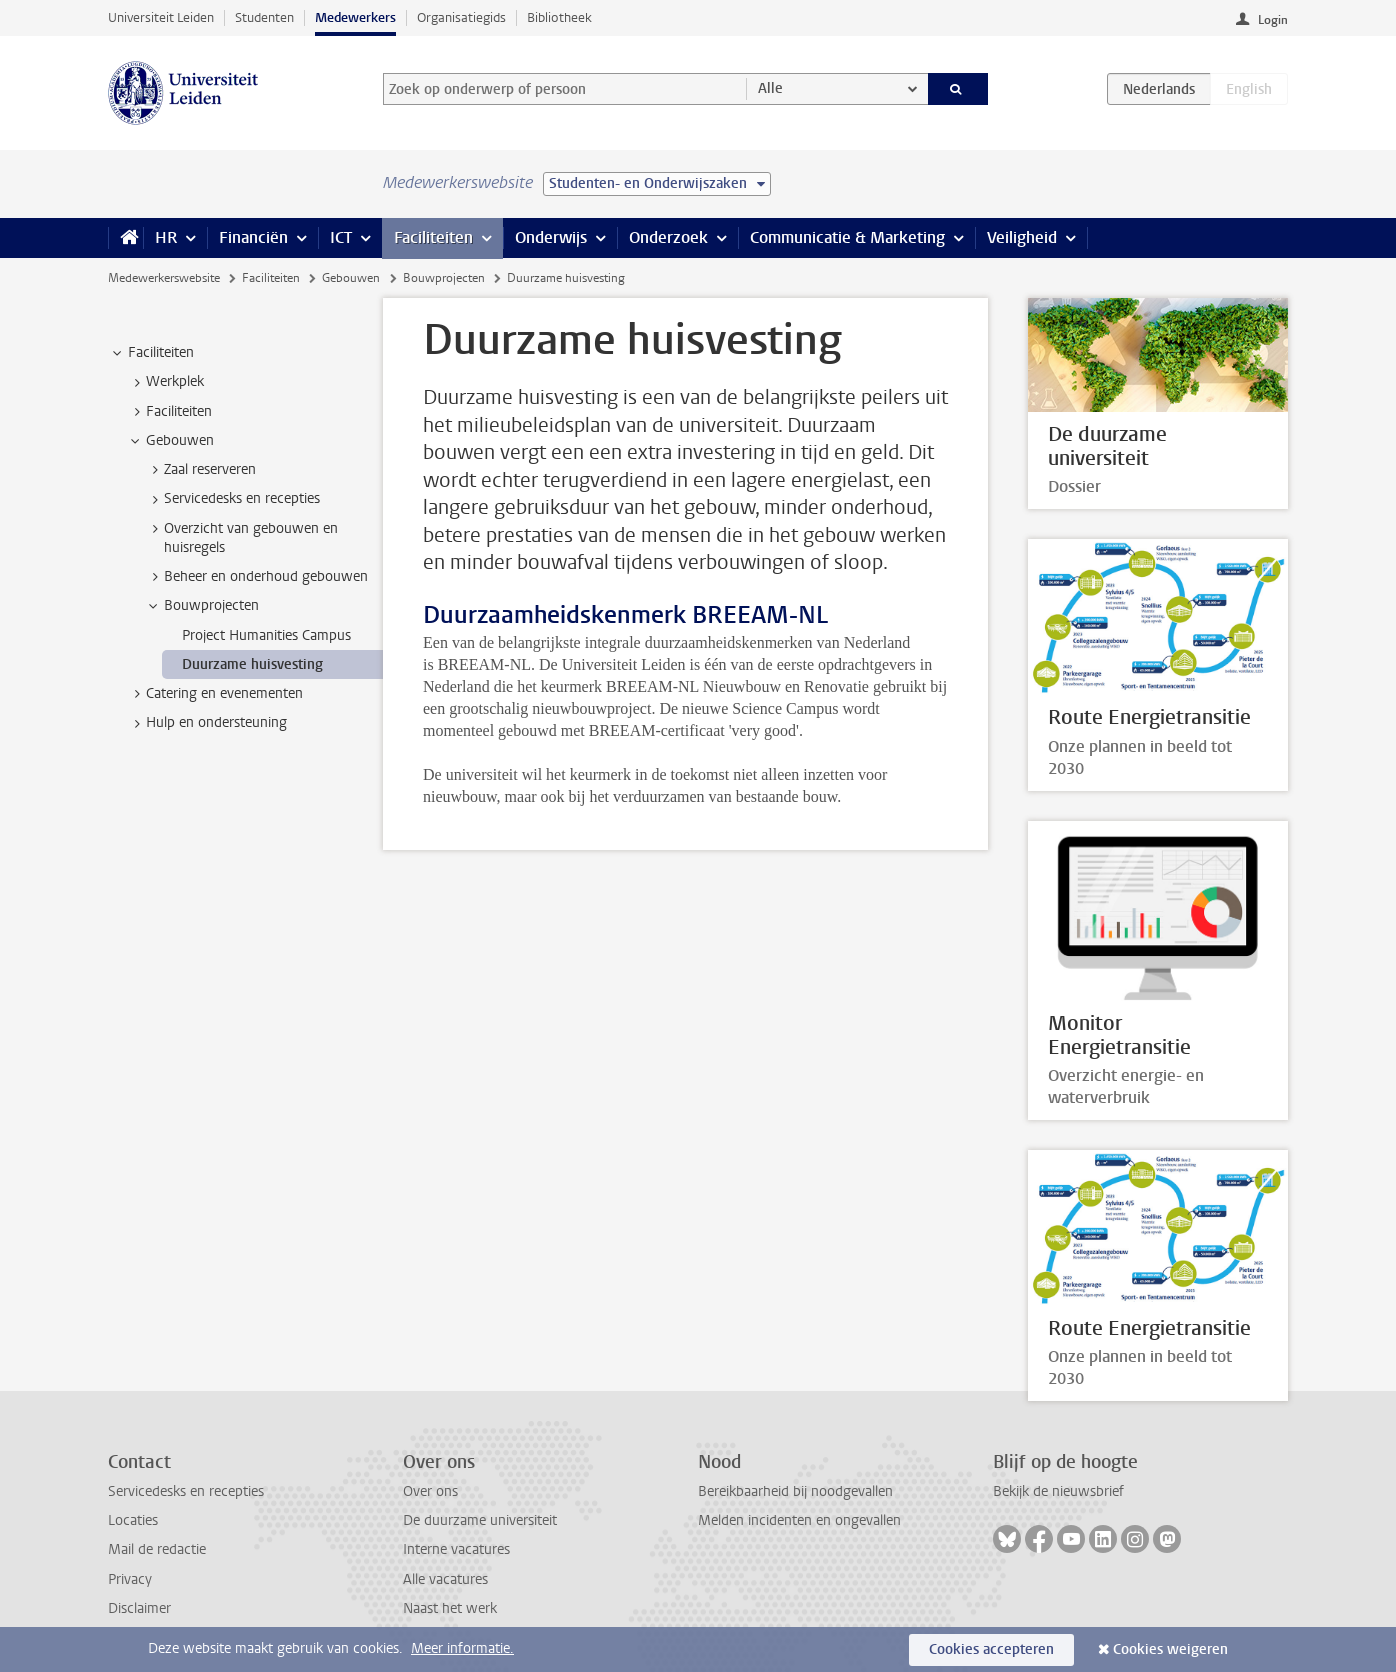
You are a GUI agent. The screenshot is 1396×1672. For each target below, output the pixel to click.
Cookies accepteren (991, 1649)
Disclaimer (139, 1608)
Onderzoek (668, 237)
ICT (341, 237)
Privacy (130, 1579)
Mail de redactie (157, 1549)
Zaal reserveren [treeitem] (200, 470)
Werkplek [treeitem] (165, 382)
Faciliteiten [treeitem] (151, 353)
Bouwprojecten (444, 278)
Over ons (430, 1491)
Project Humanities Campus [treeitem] (266, 635)
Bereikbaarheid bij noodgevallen (795, 1491)
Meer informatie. (462, 1648)
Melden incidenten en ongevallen (799, 1520)
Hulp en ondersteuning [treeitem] (207, 723)
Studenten (264, 17)
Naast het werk (450, 1608)
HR (166, 237)
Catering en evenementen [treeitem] (215, 694)
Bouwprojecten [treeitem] (202, 606)
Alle (770, 88)
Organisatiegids (461, 17)
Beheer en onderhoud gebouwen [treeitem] (256, 577)
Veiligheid (1022, 237)
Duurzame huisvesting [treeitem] (252, 664)
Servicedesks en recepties (186, 1491)
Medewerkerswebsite (164, 278)
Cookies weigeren (1170, 1649)
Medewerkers (355, 17)
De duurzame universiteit (480, 1520)
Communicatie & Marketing (847, 237)
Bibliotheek (559, 17)
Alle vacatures (445, 1579)
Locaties (133, 1520)
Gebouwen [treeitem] (170, 441)
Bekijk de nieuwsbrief (1058, 1491)
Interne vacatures (456, 1549)
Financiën (253, 237)
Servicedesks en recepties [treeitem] (232, 499)
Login (1273, 20)
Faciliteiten (433, 237)
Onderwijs (551, 237)
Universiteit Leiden (161, 17)
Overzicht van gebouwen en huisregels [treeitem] (241, 538)
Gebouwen (351, 278)
